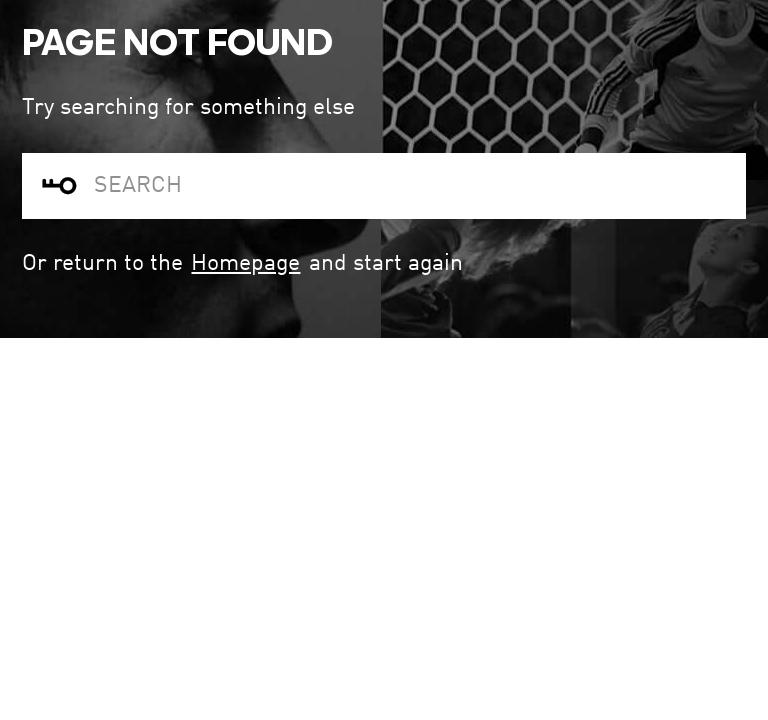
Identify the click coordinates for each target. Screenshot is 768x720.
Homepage (245, 263)
